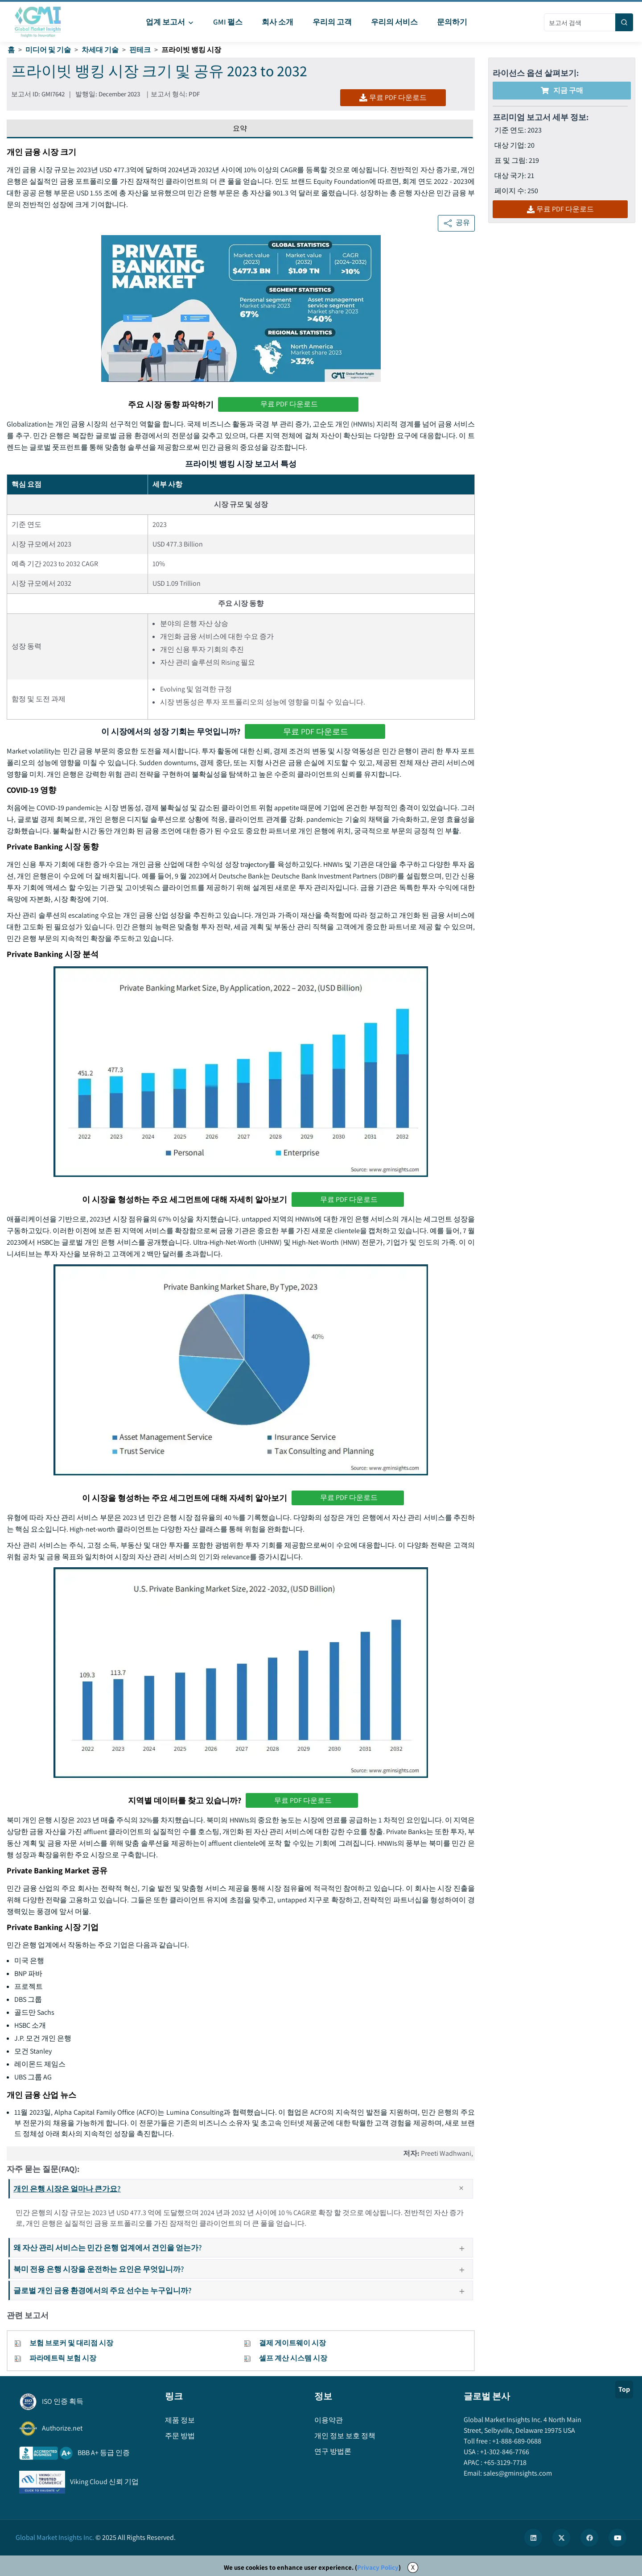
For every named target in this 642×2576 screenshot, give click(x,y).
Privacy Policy (378, 2567)
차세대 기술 (100, 49)
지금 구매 (562, 90)
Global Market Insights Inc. (55, 2537)
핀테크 (140, 49)
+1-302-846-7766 (504, 2451)
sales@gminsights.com (517, 2473)
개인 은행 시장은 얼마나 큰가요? (242, 2189)
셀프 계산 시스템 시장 (293, 2358)
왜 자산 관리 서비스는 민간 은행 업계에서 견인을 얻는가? (242, 2247)
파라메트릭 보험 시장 (62, 2358)
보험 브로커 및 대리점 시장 (71, 2343)
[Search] (624, 22)
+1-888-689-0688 (516, 2441)
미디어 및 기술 (48, 49)
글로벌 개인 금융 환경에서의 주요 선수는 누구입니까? (242, 2290)
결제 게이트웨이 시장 (292, 2343)
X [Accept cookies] (413, 2567)
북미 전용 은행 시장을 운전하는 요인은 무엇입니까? (242, 2269)
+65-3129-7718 (504, 2462)
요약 (240, 128)
